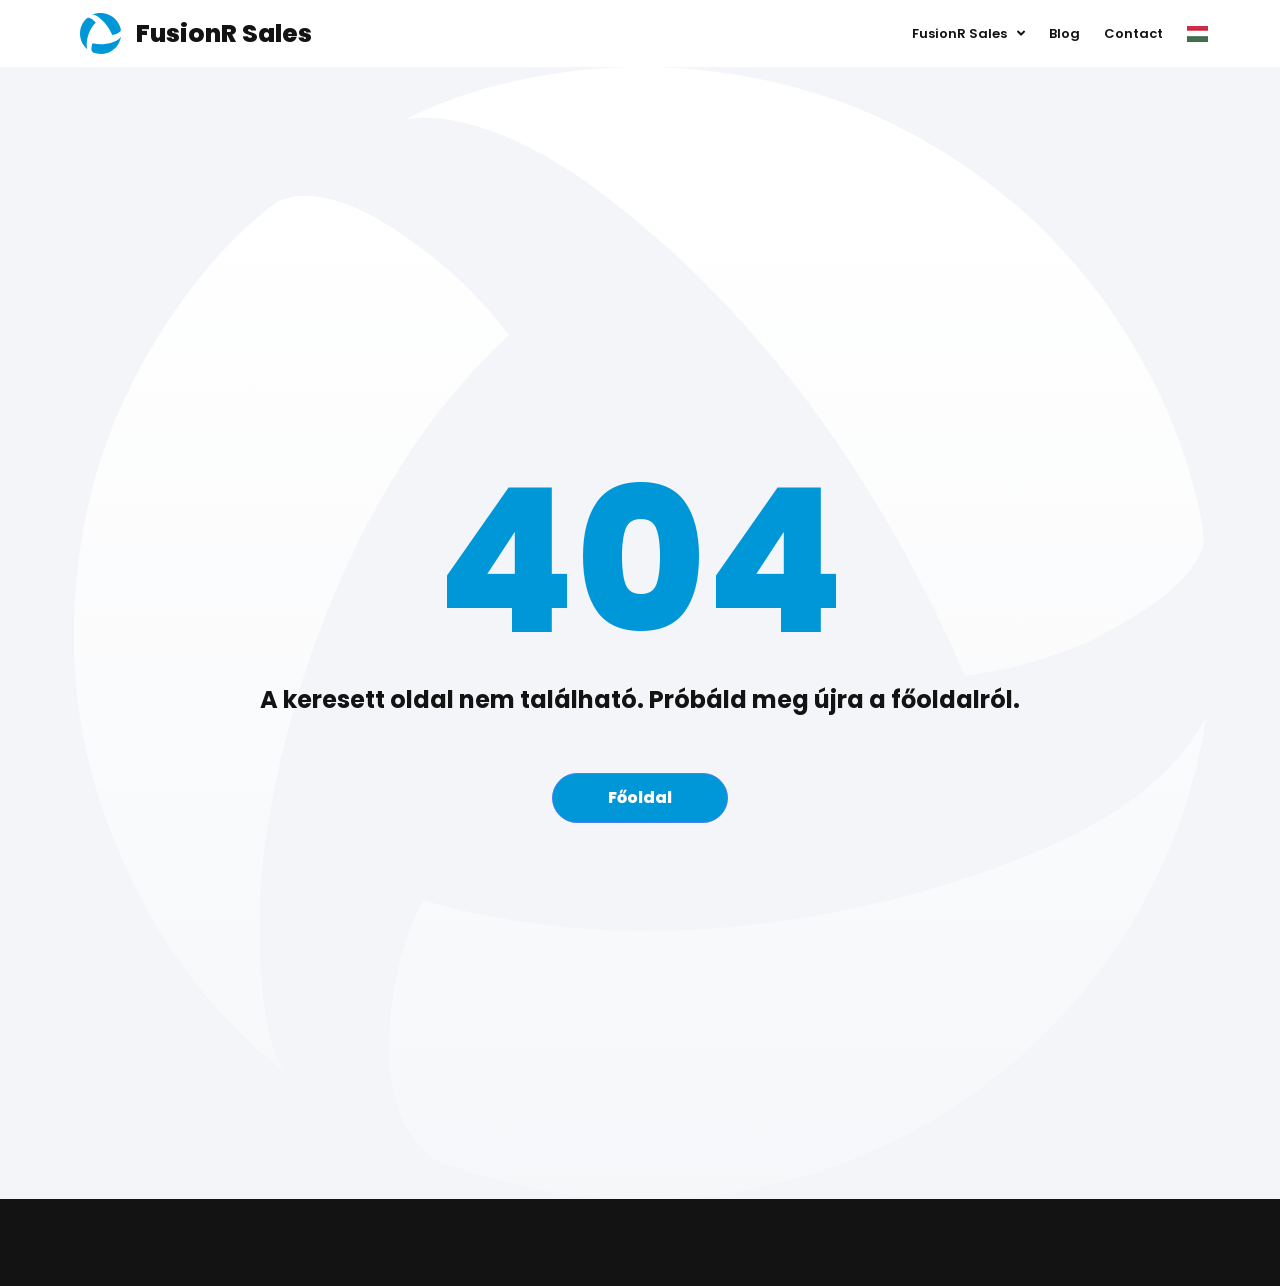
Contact (1133, 33)
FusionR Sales (968, 34)
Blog (1064, 33)
